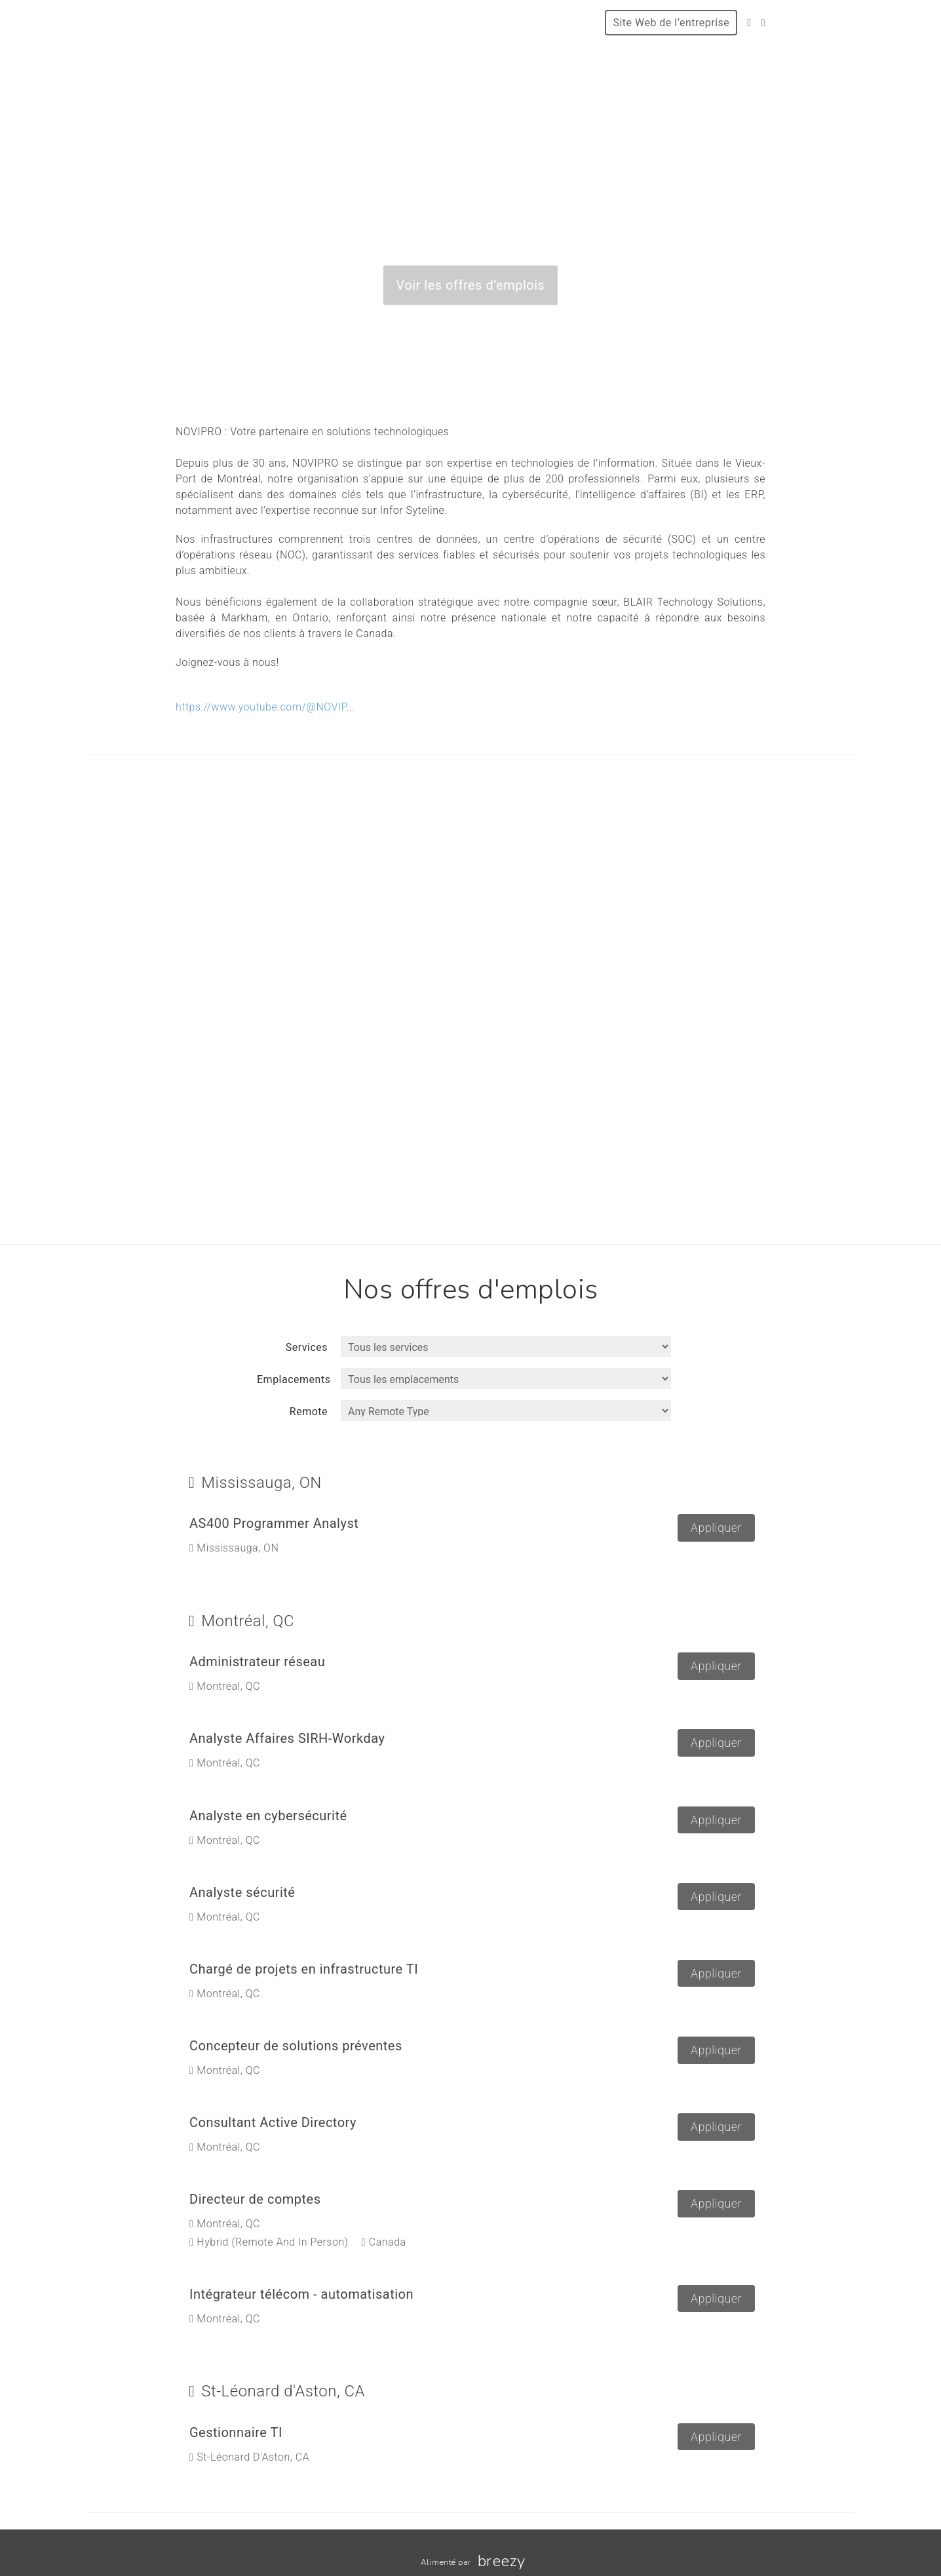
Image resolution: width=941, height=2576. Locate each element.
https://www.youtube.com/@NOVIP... (265, 707)
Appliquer (716, 1527)
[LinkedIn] (763, 22)
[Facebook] (749, 22)
